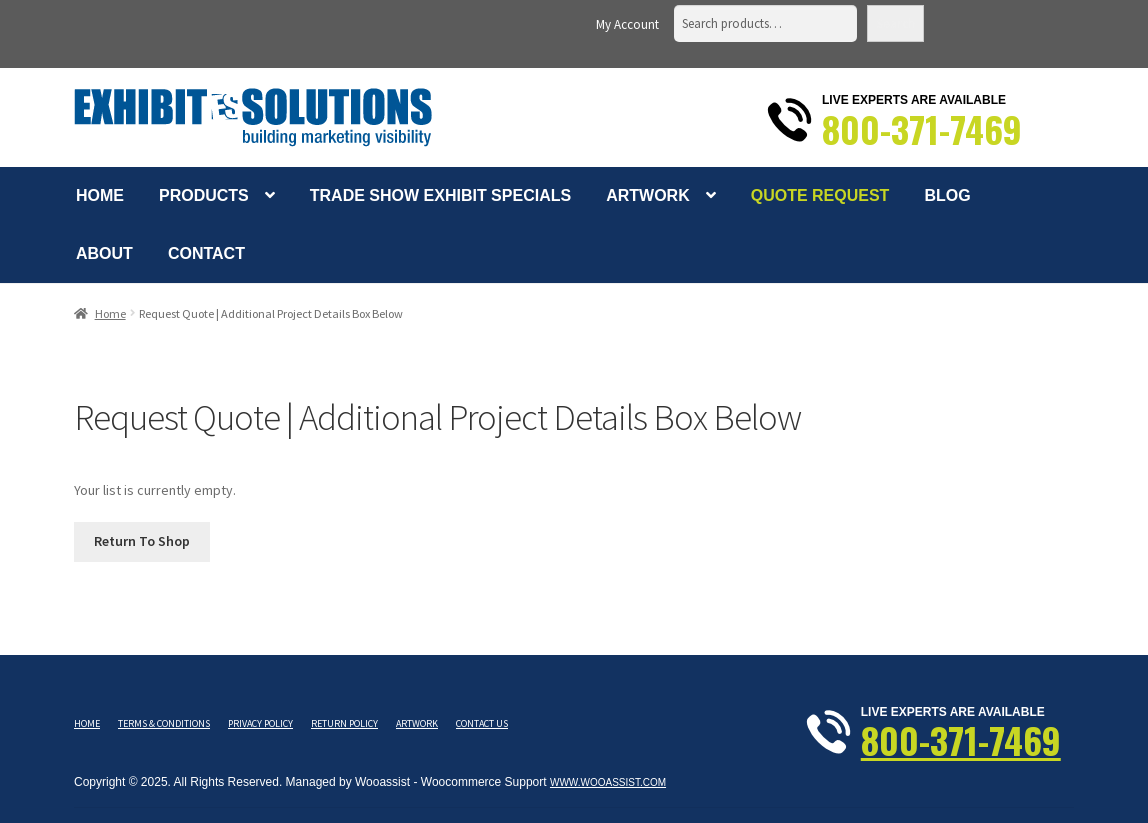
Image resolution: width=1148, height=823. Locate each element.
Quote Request (820, 195)
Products (204, 195)
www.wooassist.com (608, 782)
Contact (206, 253)
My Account (627, 24)
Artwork (648, 195)
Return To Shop (142, 541)
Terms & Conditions (164, 723)
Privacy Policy (260, 723)
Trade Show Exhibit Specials (440, 195)
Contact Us (482, 723)
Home (100, 195)
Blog (947, 195)
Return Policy (344, 723)
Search (895, 23)
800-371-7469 (922, 129)
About (104, 253)
